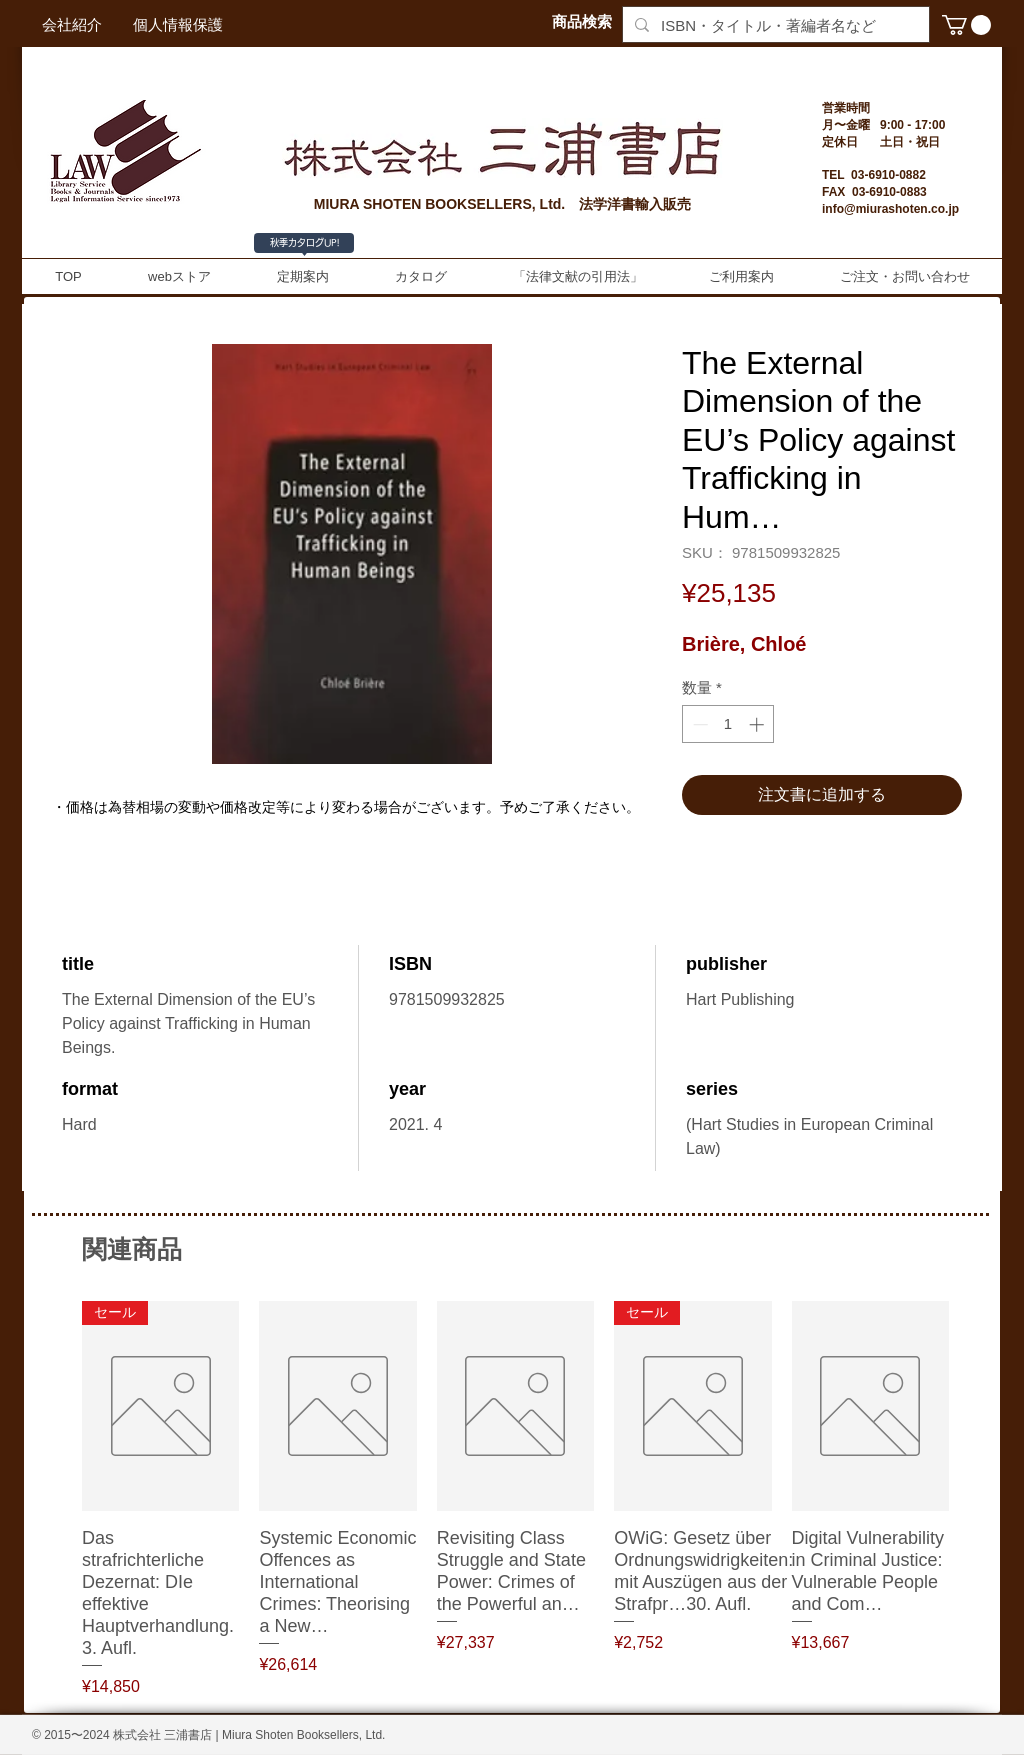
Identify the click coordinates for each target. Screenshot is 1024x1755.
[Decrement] (698, 724)
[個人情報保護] (178, 24)
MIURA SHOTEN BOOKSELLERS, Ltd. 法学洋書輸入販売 (502, 204)
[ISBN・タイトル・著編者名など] (774, 25)
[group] (515, 1500)
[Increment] (758, 724)
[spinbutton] (728, 724)
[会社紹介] (72, 24)
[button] (966, 25)
